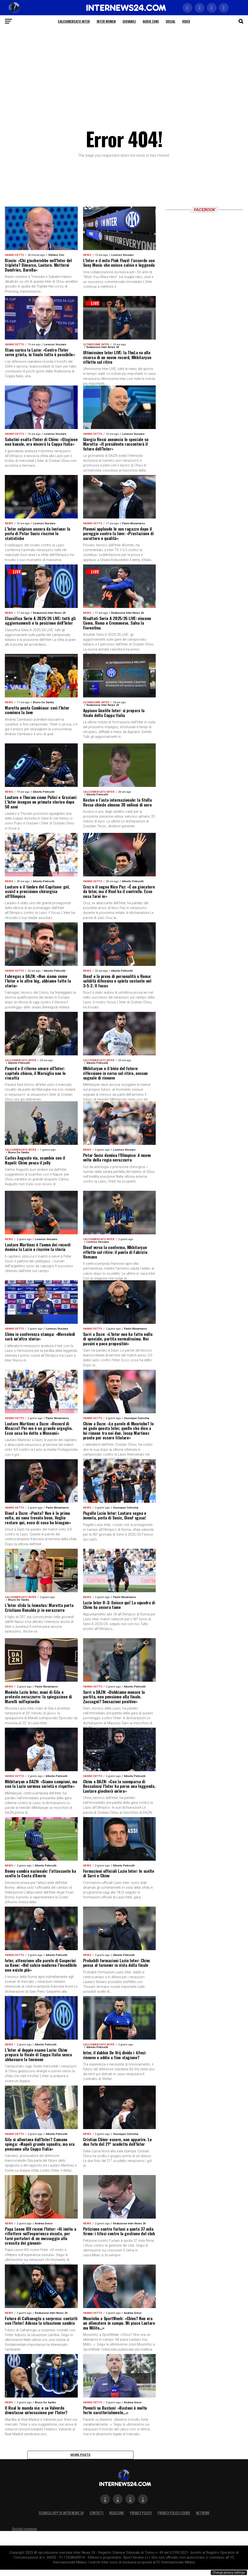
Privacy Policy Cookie (174, 2515)
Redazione (116, 2515)
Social (170, 21)
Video (186, 21)
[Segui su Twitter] (118, 2501)
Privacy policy (141, 2515)
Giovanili (129, 21)
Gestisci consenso (24, 2531)
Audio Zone (151, 21)
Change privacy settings (229, 2572)
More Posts (80, 2456)
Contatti (96, 2515)
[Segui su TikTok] (143, 2501)
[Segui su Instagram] (130, 2501)
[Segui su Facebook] (105, 2501)
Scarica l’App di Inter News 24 (61, 2515)
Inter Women (106, 21)
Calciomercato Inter (74, 21)
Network (202, 2515)
